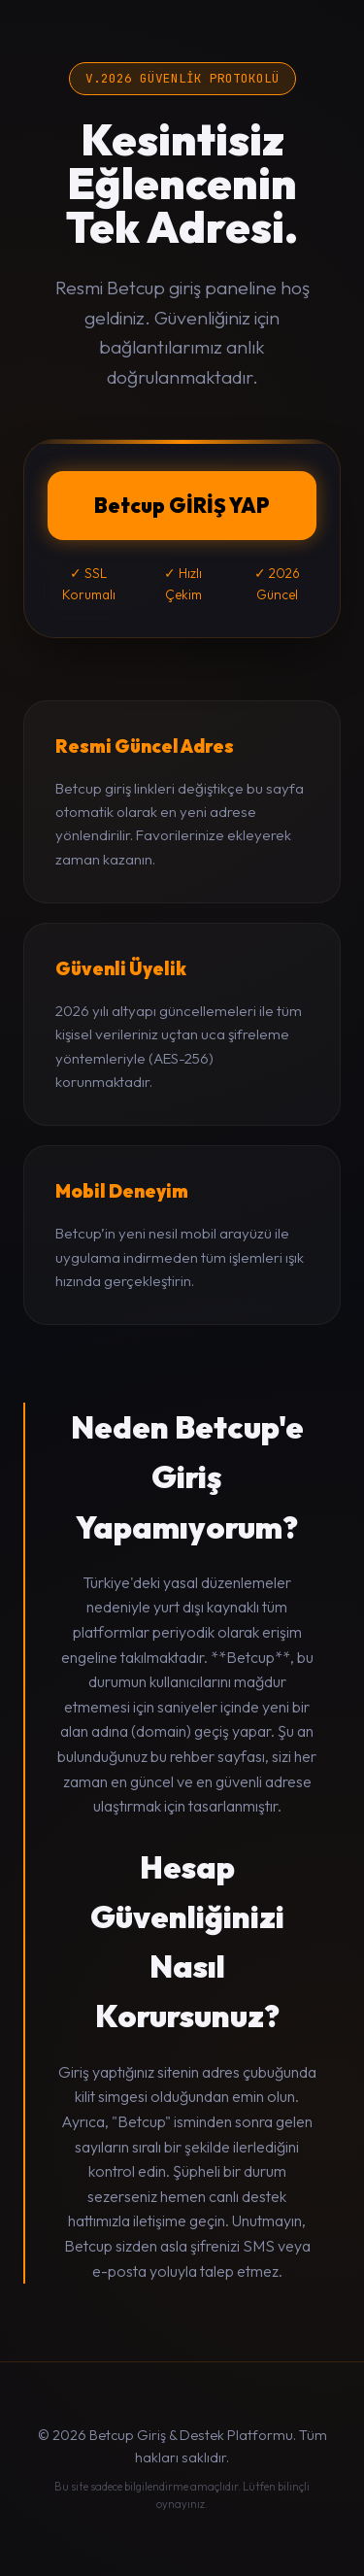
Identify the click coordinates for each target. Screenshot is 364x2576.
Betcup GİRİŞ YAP (182, 505)
